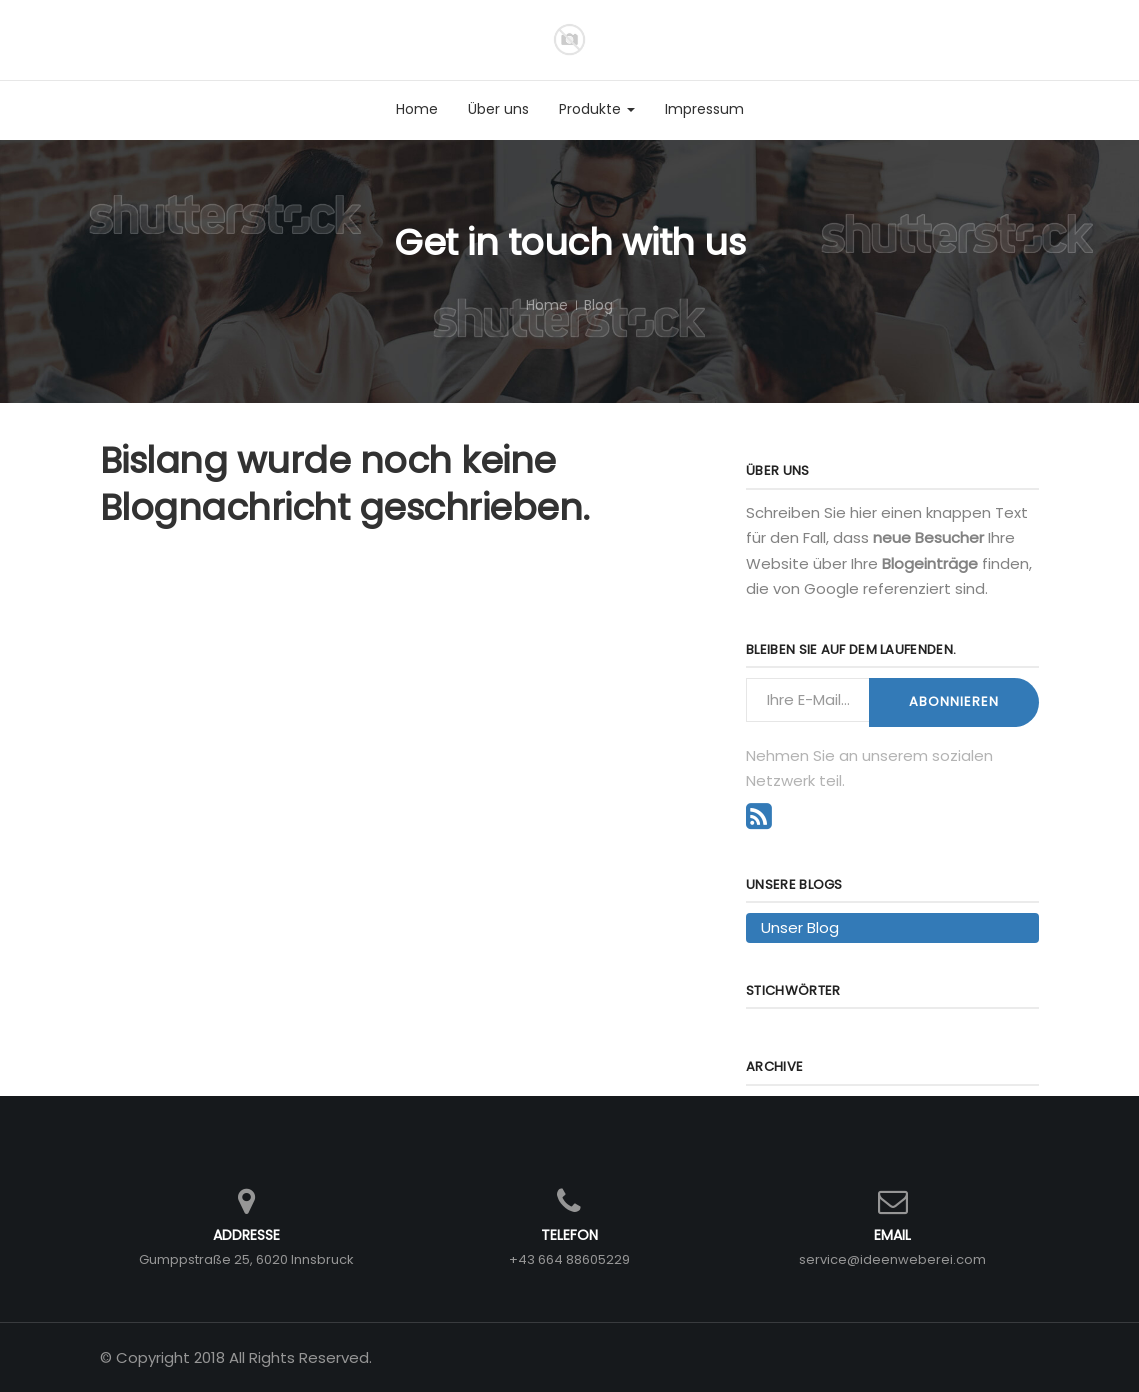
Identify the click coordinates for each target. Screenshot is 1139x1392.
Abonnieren (954, 701)
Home (547, 305)
